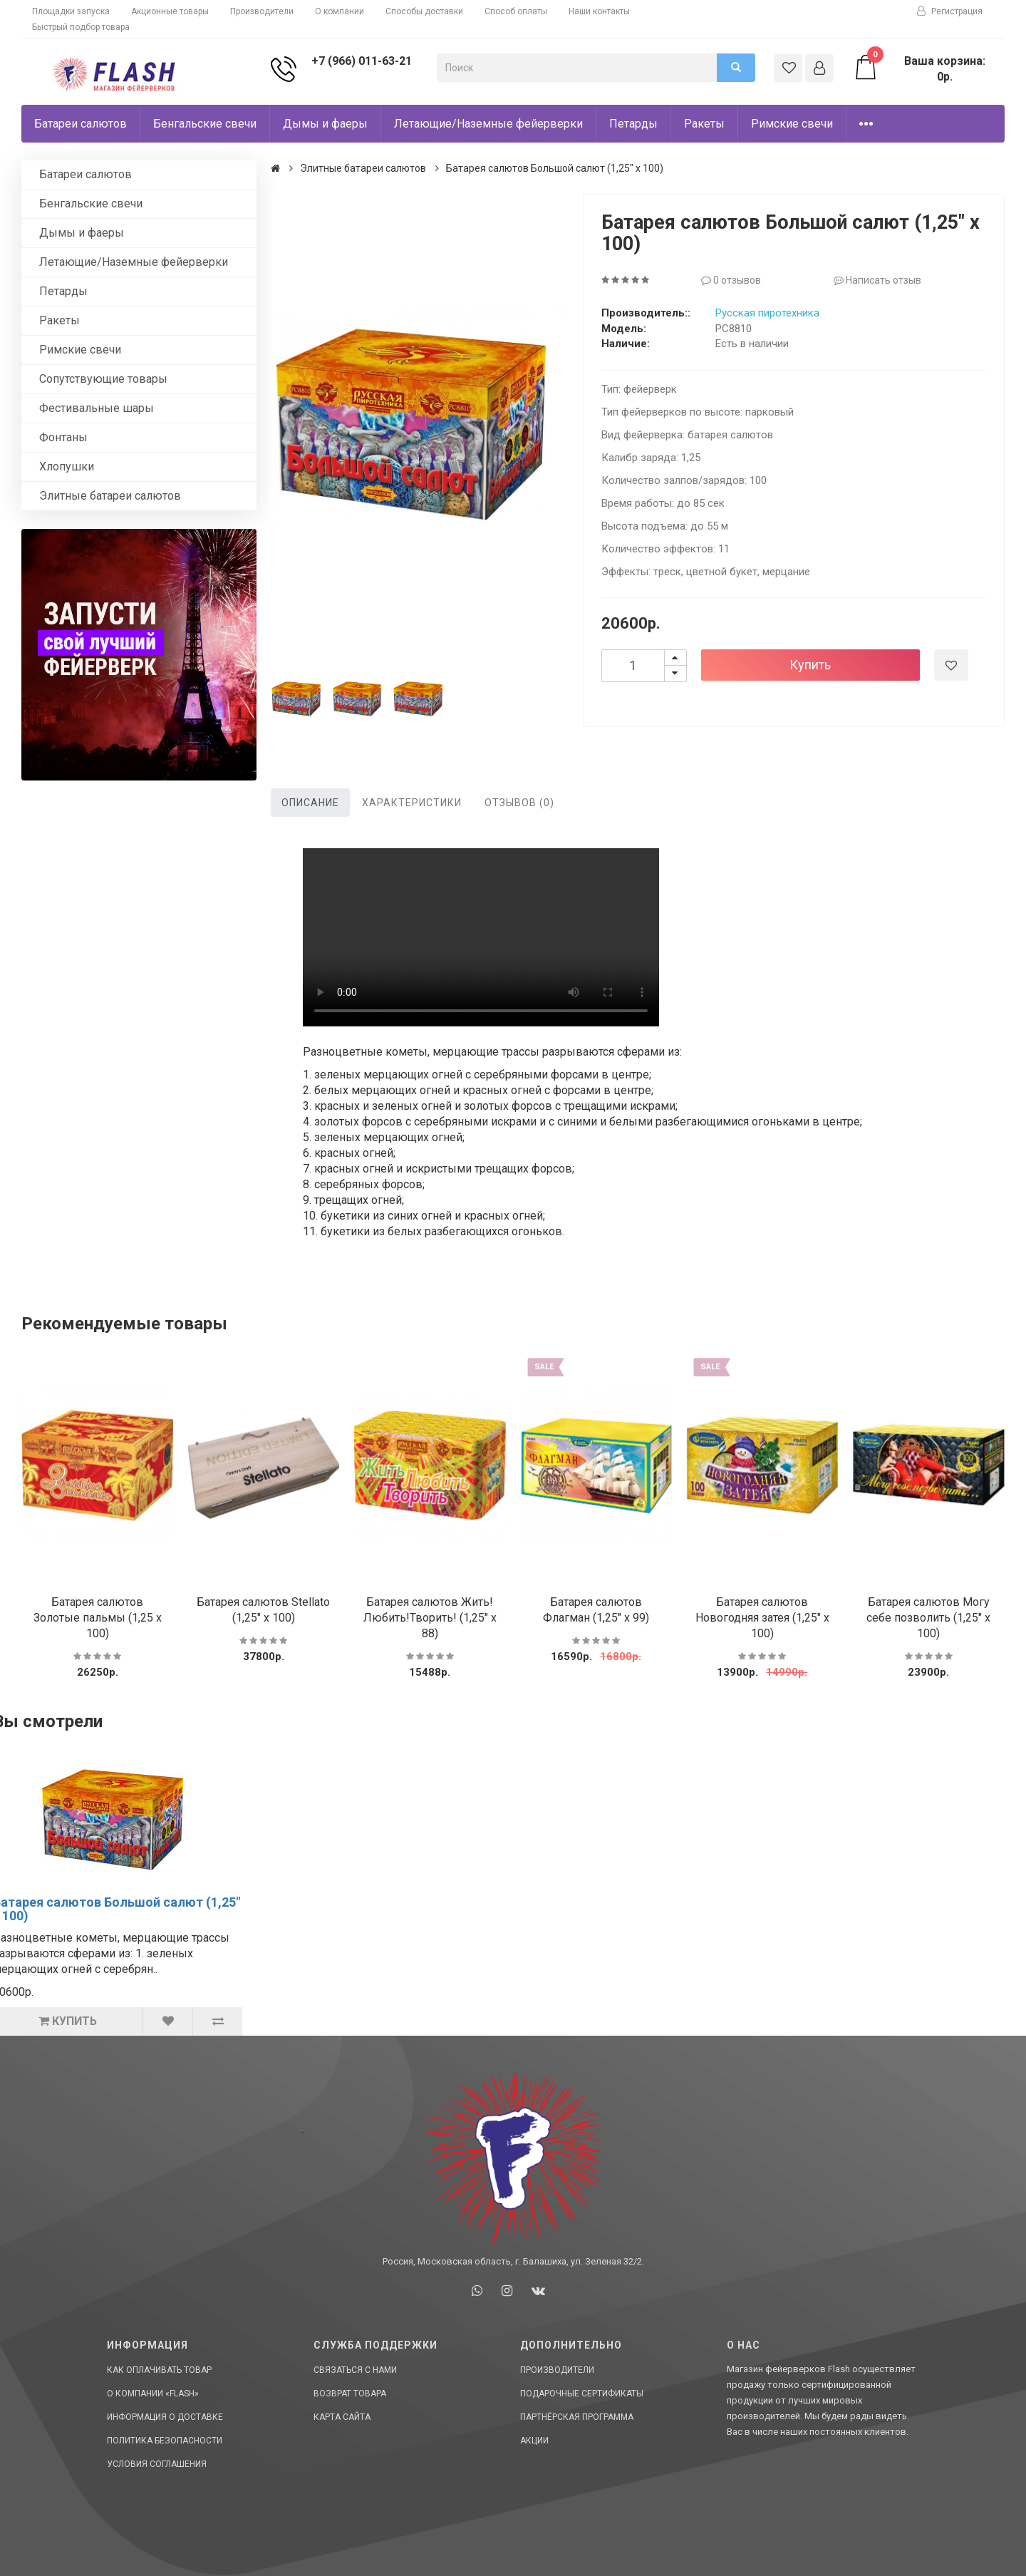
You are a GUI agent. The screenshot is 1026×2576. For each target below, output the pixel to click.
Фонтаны (63, 437)
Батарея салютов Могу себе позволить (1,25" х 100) (928, 1617)
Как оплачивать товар (159, 2370)
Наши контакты (599, 11)
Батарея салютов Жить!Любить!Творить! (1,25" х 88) (430, 1617)
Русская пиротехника (767, 312)
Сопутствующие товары (103, 379)
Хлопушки (66, 466)
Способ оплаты (515, 11)
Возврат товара (350, 2394)
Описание (310, 802)
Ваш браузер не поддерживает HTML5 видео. (481, 937)
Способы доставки (424, 11)
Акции (534, 2441)
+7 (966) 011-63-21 (361, 61)
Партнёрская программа (576, 2417)
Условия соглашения (157, 2464)
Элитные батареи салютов (110, 496)
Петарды (633, 123)
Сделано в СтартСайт (930, 2522)
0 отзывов (731, 280)
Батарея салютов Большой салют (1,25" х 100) (554, 168)
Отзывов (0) (519, 802)
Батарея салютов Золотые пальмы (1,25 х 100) (97, 1617)
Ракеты (704, 123)
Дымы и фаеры (325, 123)
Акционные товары (170, 11)
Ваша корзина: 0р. (919, 68)
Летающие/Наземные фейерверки (488, 123)
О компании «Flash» (153, 2394)
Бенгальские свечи (204, 123)
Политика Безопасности (164, 2441)
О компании (339, 11)
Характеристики (412, 802)
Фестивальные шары (96, 408)
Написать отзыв (877, 280)
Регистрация (950, 11)
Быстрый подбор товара (81, 27)
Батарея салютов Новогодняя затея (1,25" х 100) (762, 1617)
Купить (810, 664)
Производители (262, 11)
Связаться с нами (355, 2370)
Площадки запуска (71, 11)
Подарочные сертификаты (581, 2394)
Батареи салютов (80, 123)
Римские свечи (792, 123)
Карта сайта (342, 2417)
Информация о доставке (165, 2417)
